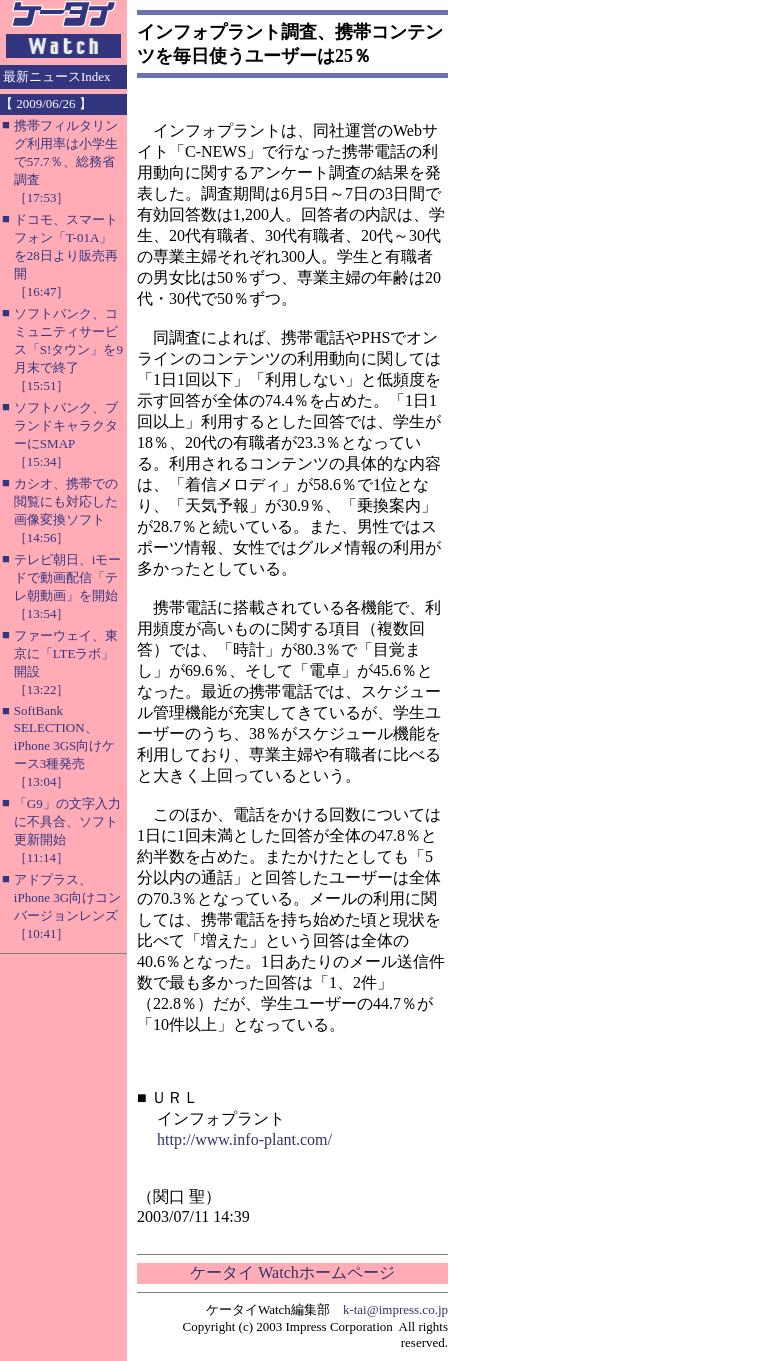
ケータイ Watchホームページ (292, 1272)
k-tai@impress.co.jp (395, 1309)
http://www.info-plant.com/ (244, 1139)
